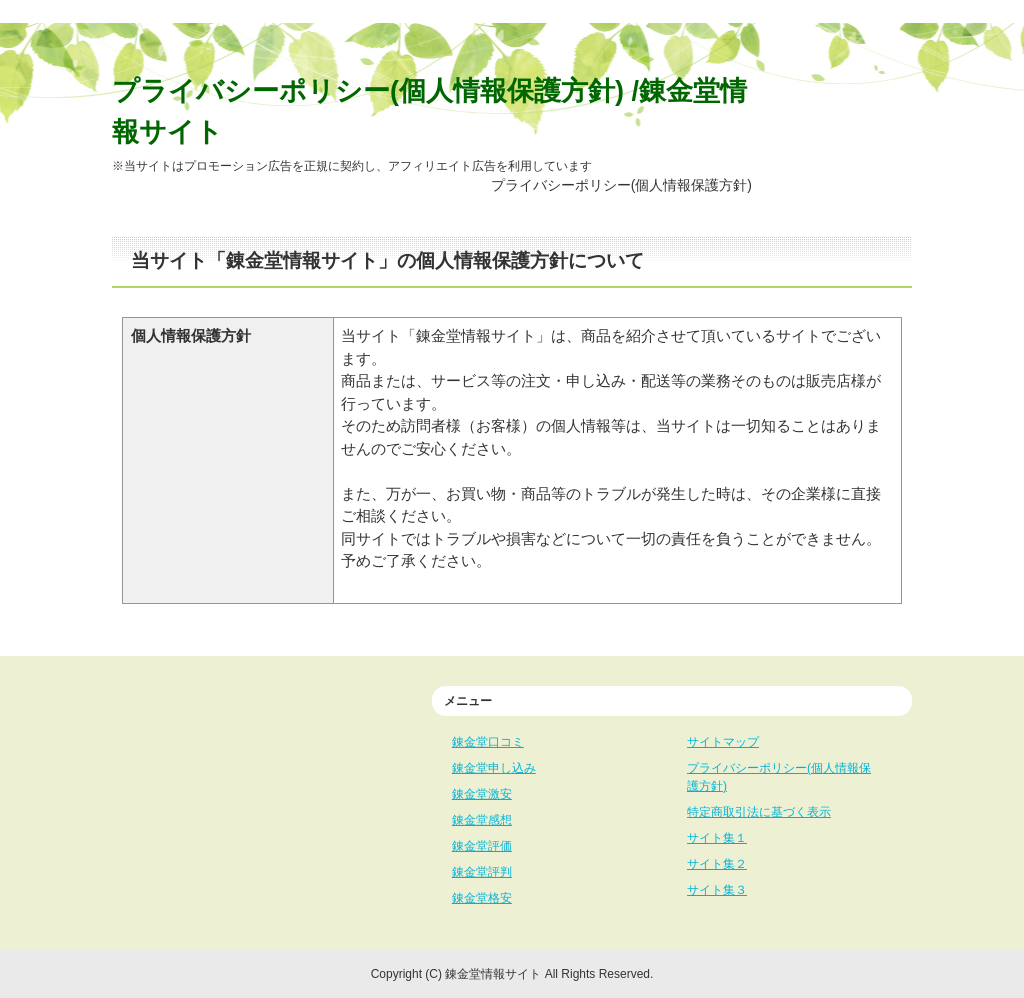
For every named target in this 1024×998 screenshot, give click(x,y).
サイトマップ (723, 742)
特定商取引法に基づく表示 (759, 812)
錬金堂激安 (482, 794)
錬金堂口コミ (488, 742)
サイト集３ (717, 890)
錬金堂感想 (482, 820)
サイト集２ (717, 864)
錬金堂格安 (482, 898)
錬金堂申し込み (494, 768)
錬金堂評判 (482, 872)
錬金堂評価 (482, 846)
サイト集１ (717, 838)
